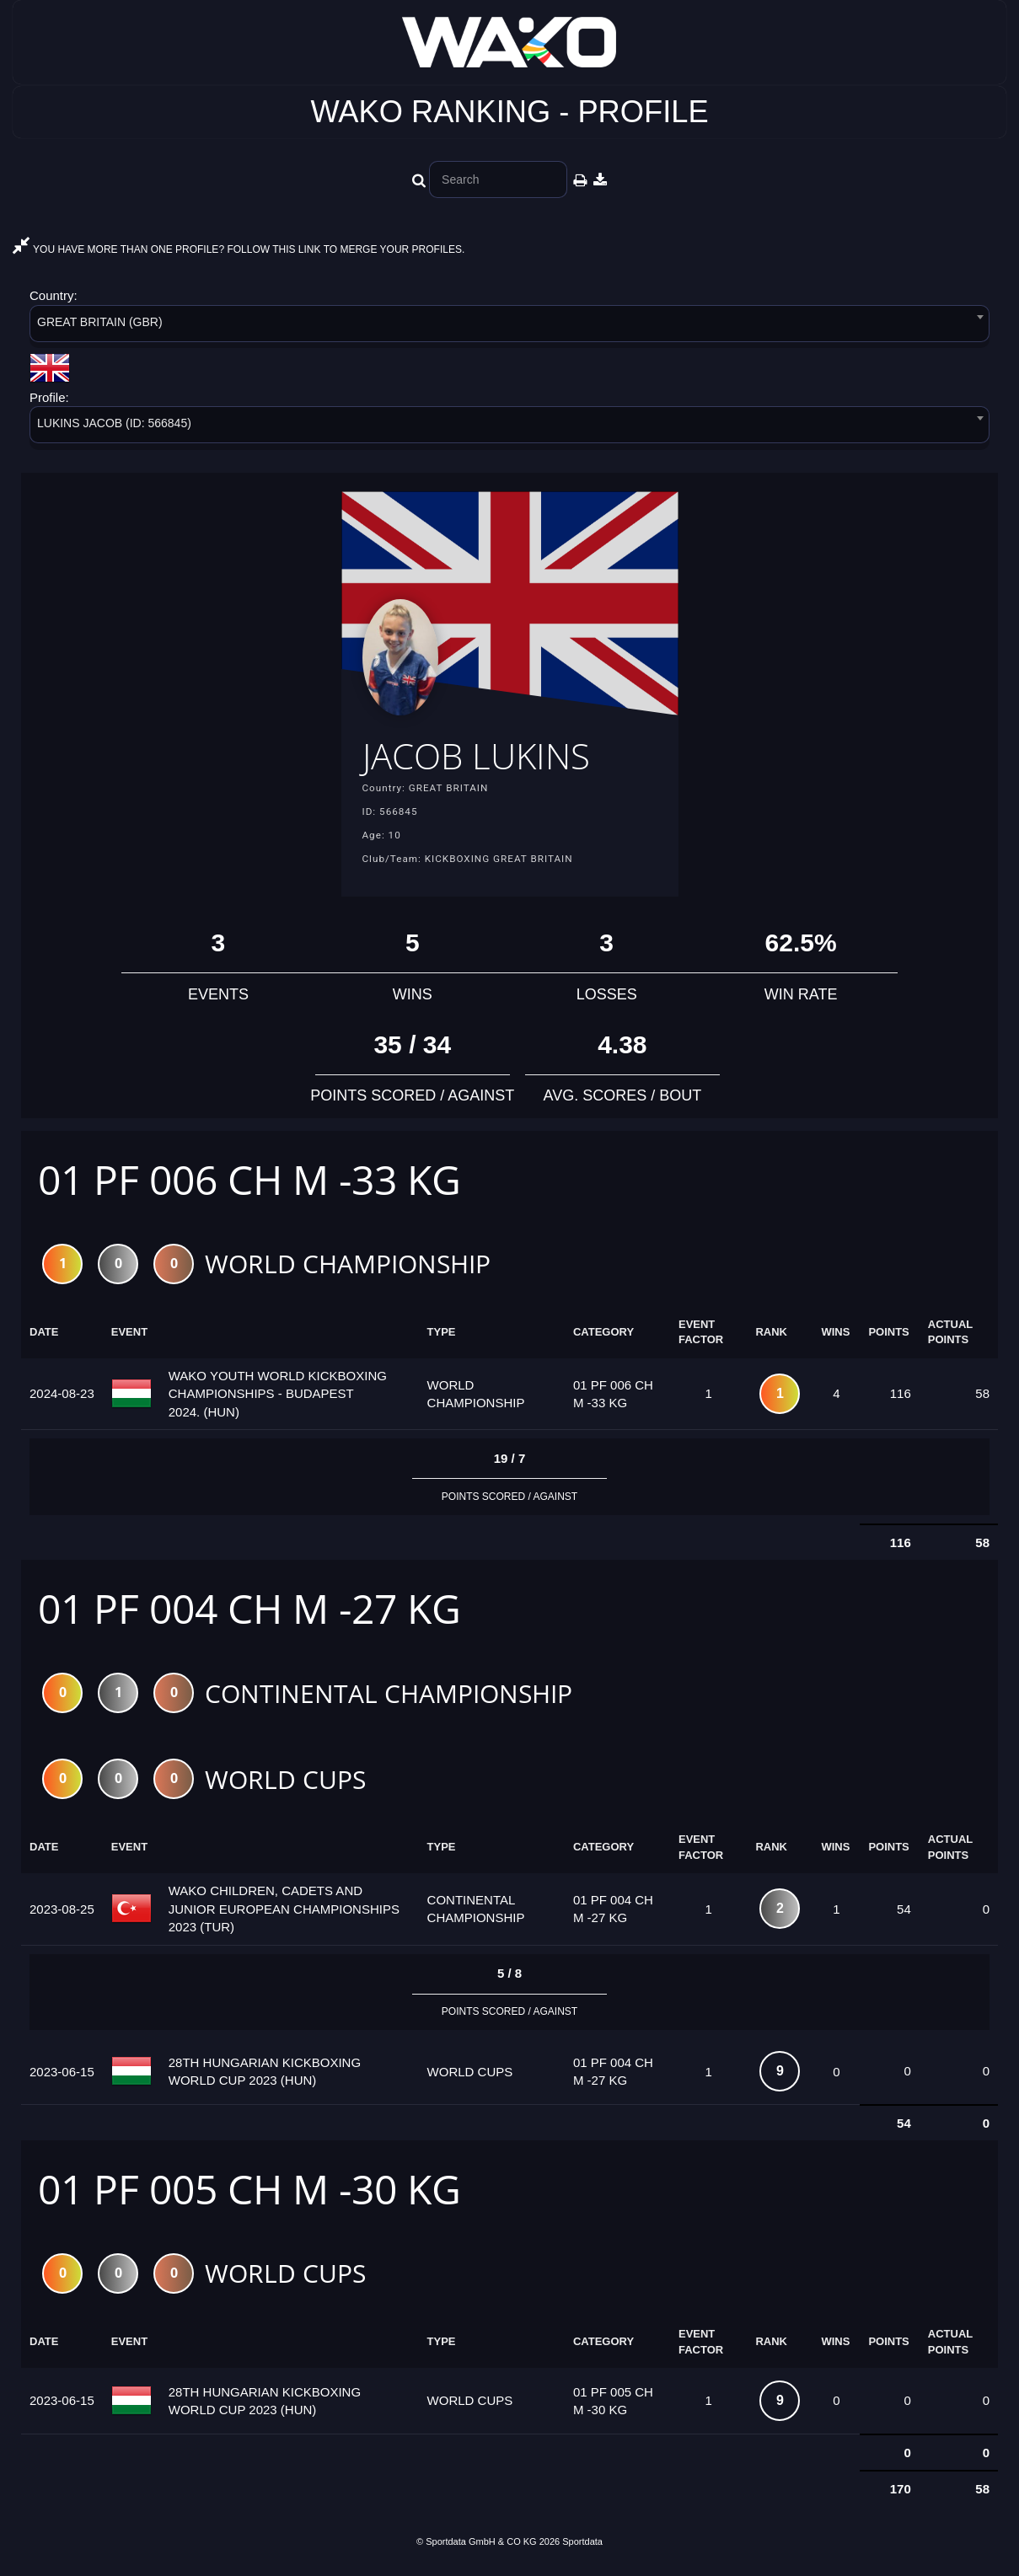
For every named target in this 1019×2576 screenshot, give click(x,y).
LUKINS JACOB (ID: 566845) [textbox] (114, 423)
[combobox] (509, 326)
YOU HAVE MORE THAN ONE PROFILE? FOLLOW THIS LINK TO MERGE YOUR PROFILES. (238, 249)
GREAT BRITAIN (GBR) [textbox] (100, 322)
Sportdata (582, 2547)
